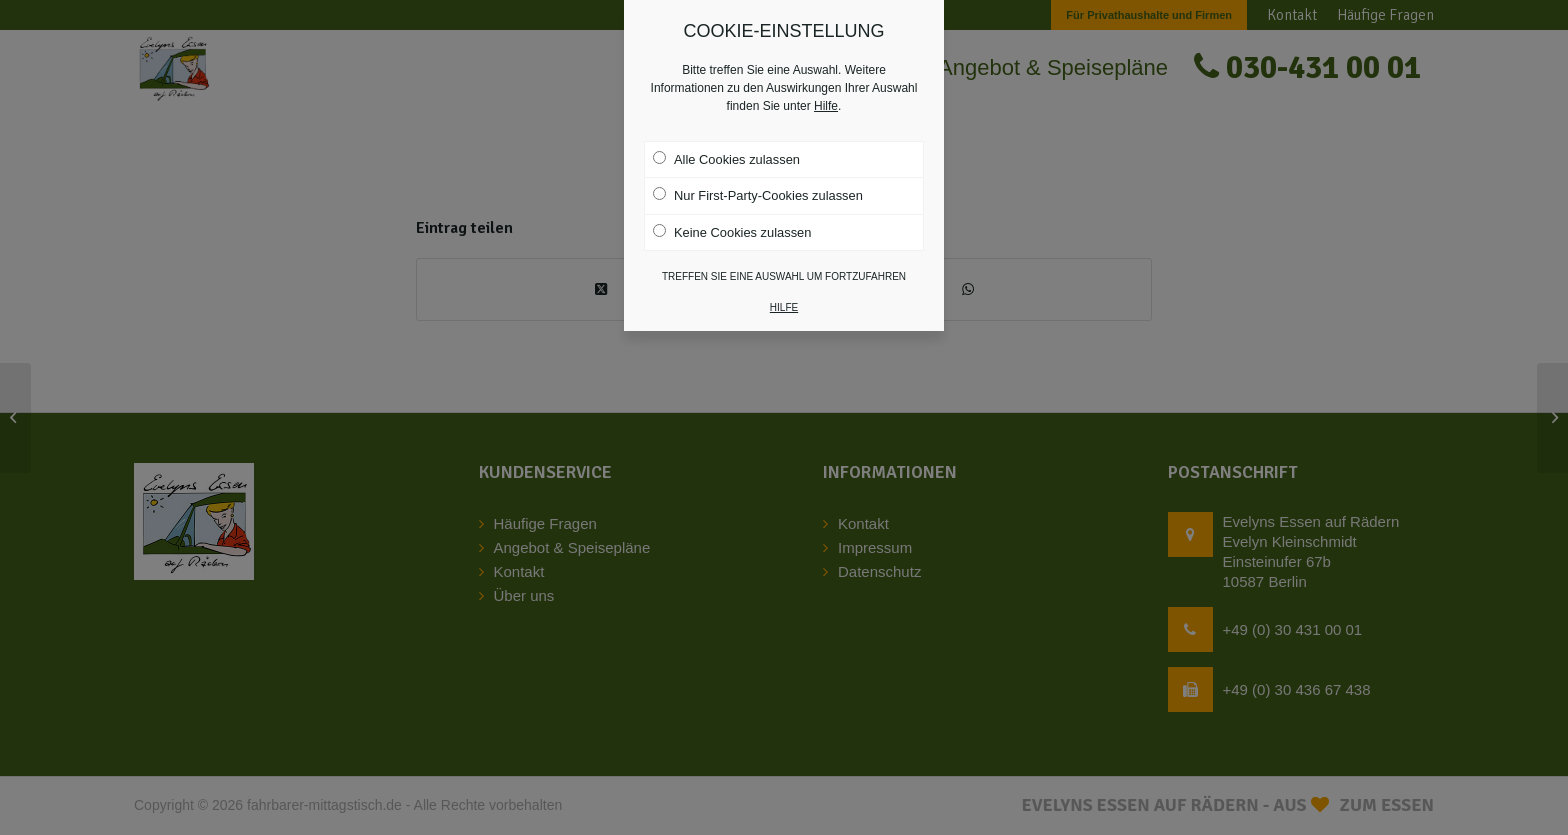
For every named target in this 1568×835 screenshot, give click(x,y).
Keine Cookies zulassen (732, 232)
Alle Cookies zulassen (726, 159)
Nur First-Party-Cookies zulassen (758, 195)
